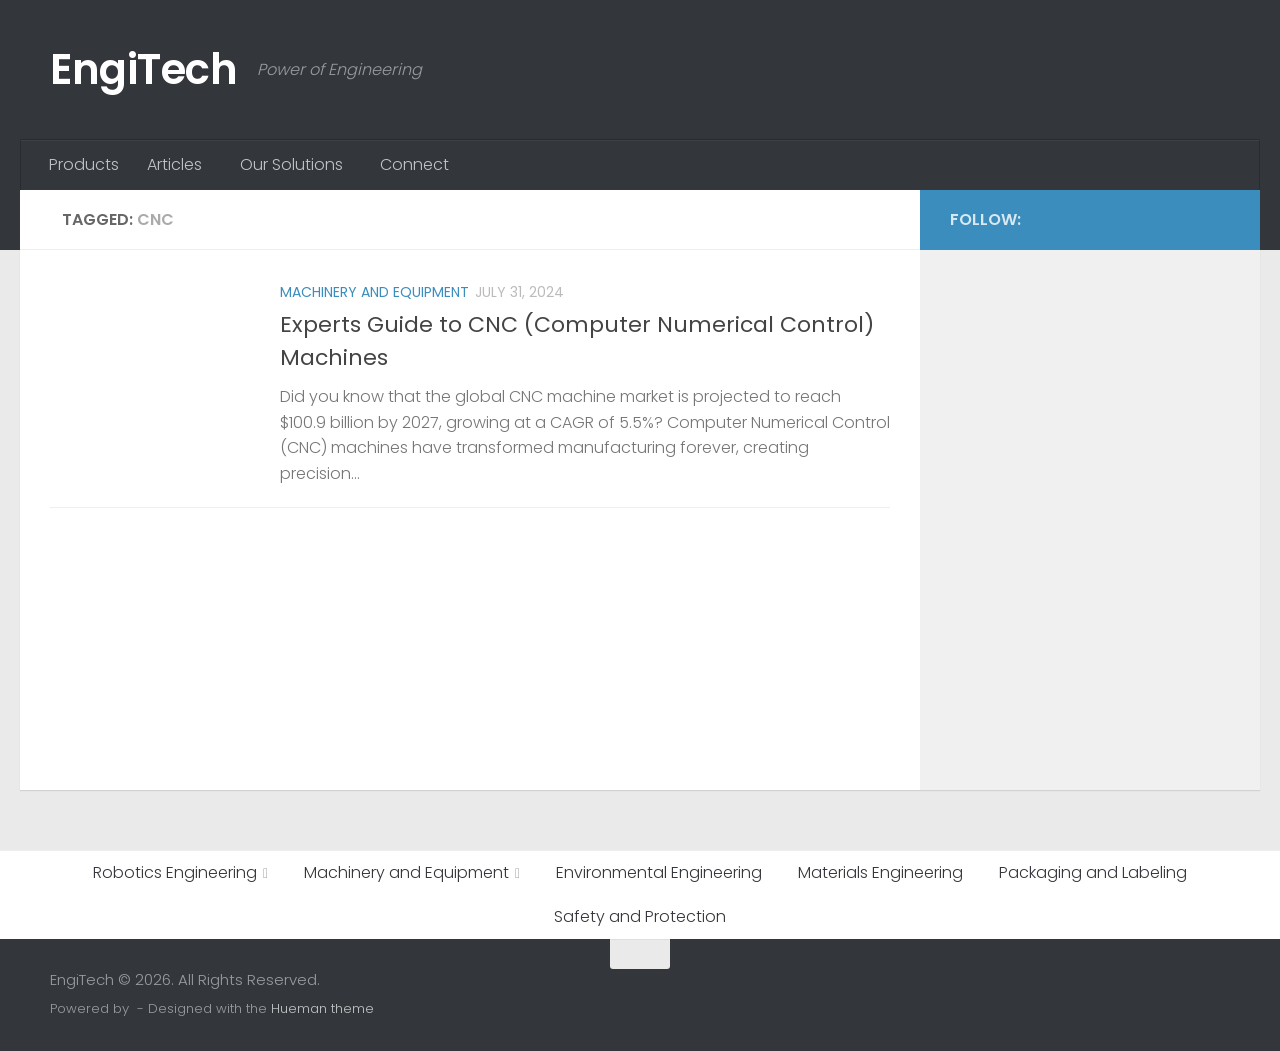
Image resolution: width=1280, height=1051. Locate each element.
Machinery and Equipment (374, 292)
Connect (414, 164)
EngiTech (143, 69)
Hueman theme (322, 1008)
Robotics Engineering (175, 872)
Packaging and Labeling (1093, 872)
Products (84, 164)
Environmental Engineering (659, 872)
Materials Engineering (880, 872)
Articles (174, 164)
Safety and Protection (640, 916)
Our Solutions (291, 164)
